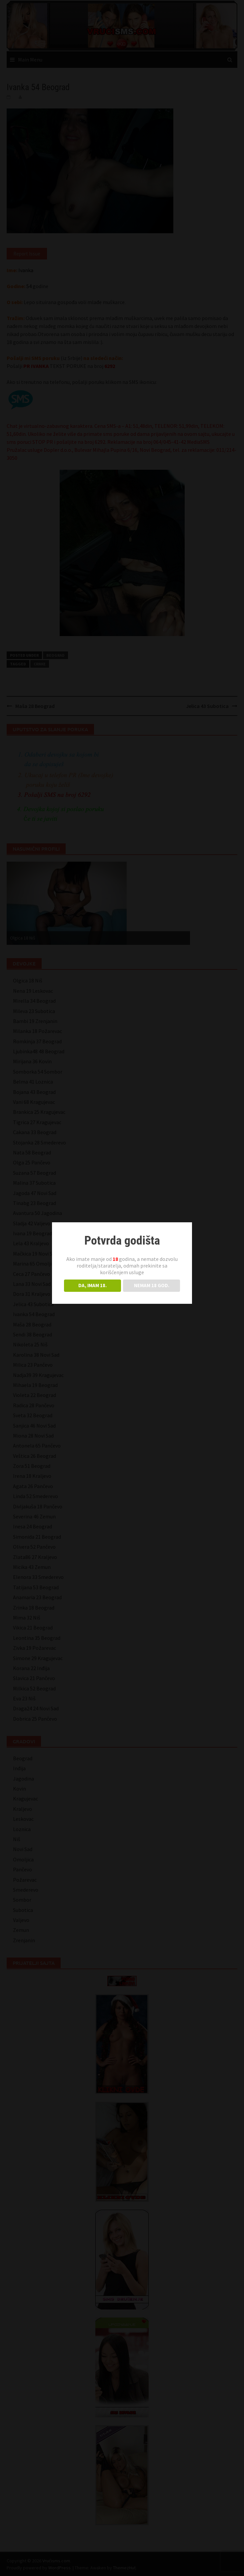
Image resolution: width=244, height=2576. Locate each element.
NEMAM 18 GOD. (151, 1285)
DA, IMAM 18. (92, 1285)
